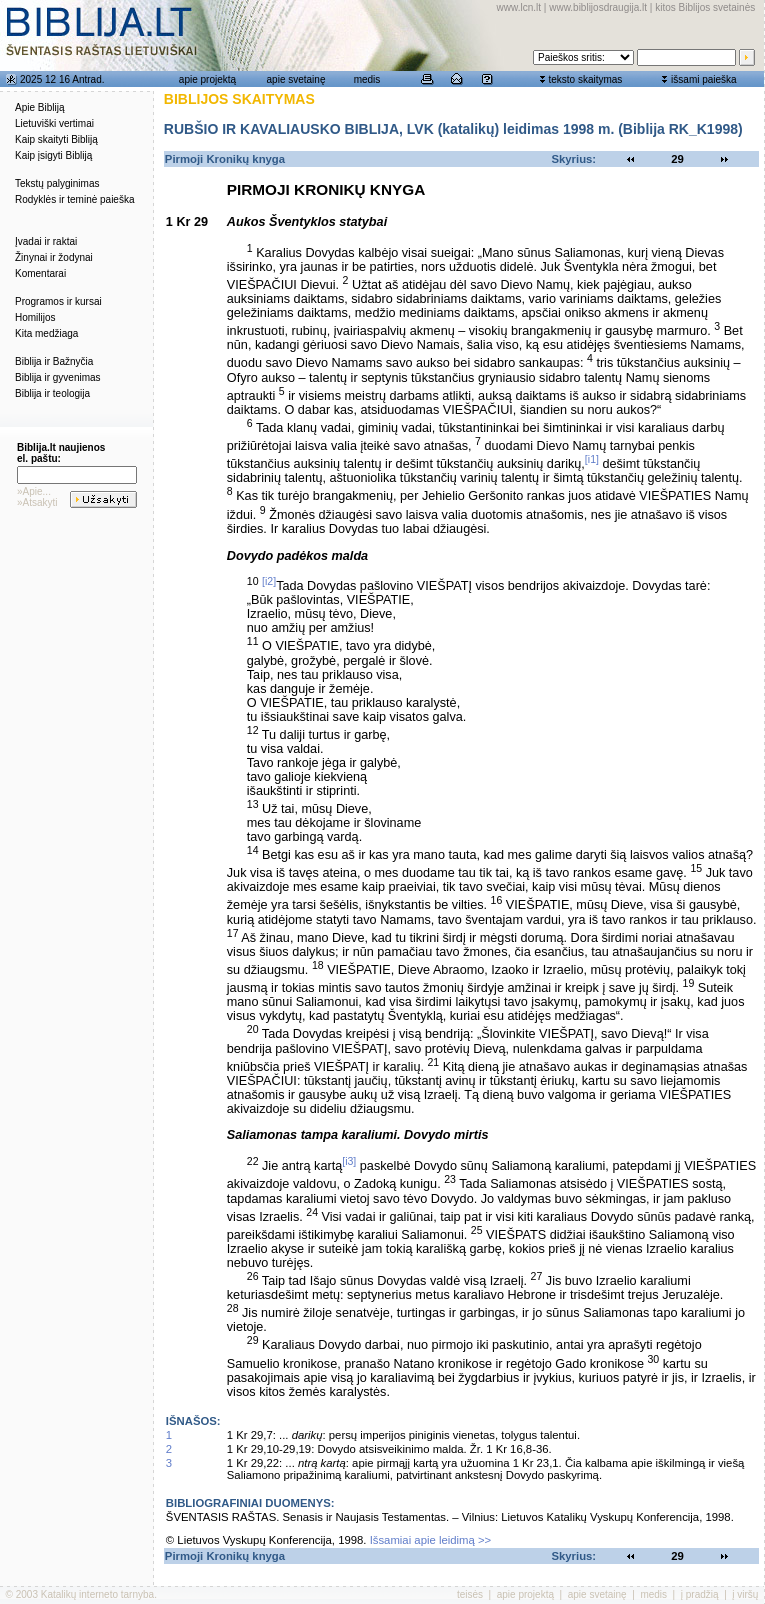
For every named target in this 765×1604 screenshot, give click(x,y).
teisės (470, 1594)
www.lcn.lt (519, 7)
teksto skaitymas (585, 79)
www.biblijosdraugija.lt (598, 7)
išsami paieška (704, 79)
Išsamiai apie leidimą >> (431, 1540)
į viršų (745, 1594)
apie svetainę (296, 79)
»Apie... (34, 491)
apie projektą (207, 79)
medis (367, 79)
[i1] (592, 459)
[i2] (269, 581)
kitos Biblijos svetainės (705, 7)
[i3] (349, 1161)
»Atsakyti (37, 502)
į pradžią (700, 1594)
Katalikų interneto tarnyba (97, 1594)
